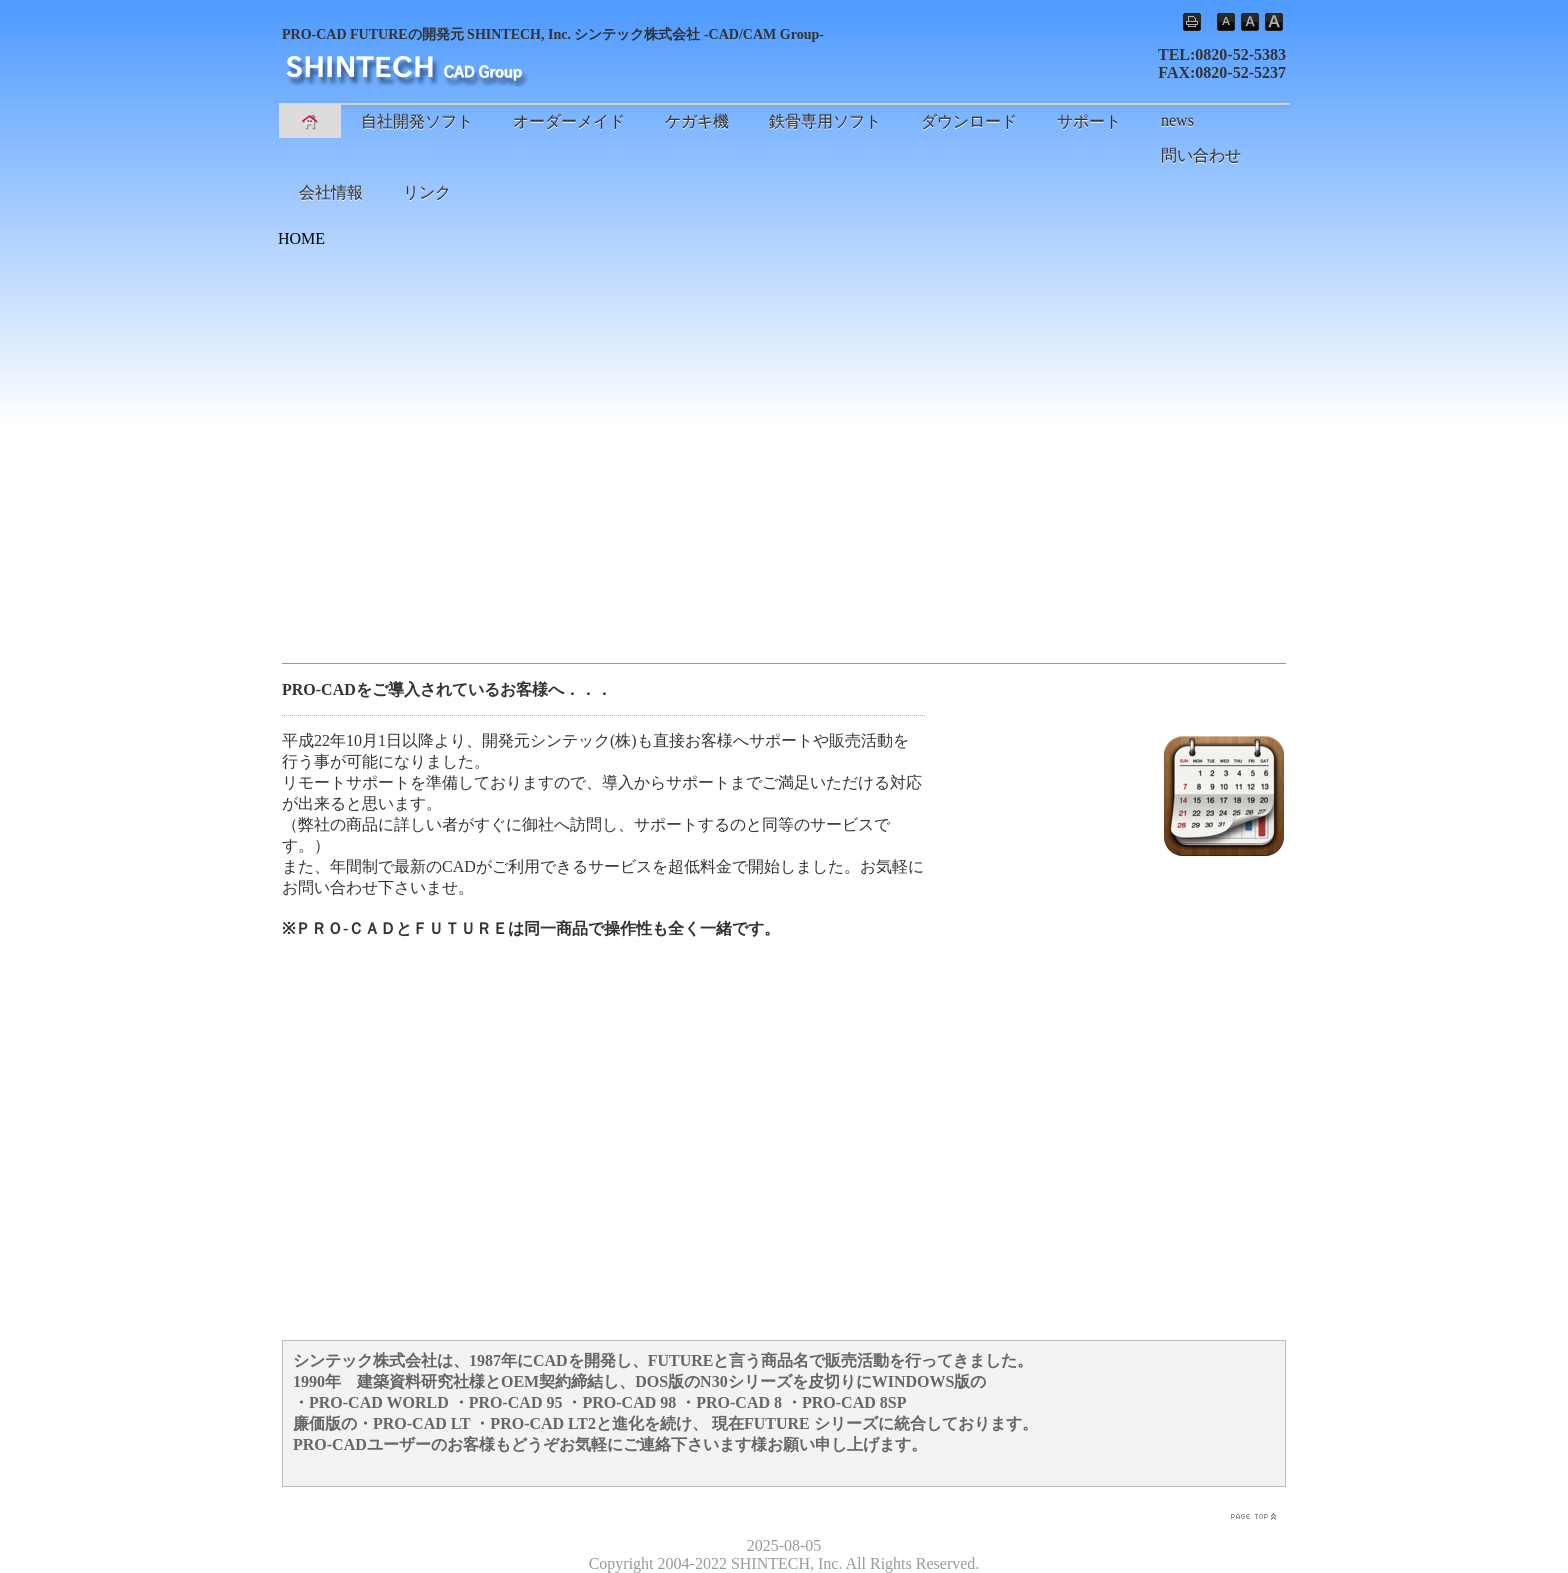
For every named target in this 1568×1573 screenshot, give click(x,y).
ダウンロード (969, 121)
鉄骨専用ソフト (825, 121)
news (1177, 120)
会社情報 (331, 192)
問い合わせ (1201, 155)
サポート (1089, 121)
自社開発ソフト (417, 121)
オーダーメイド (569, 121)
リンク (427, 192)
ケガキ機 (697, 121)
